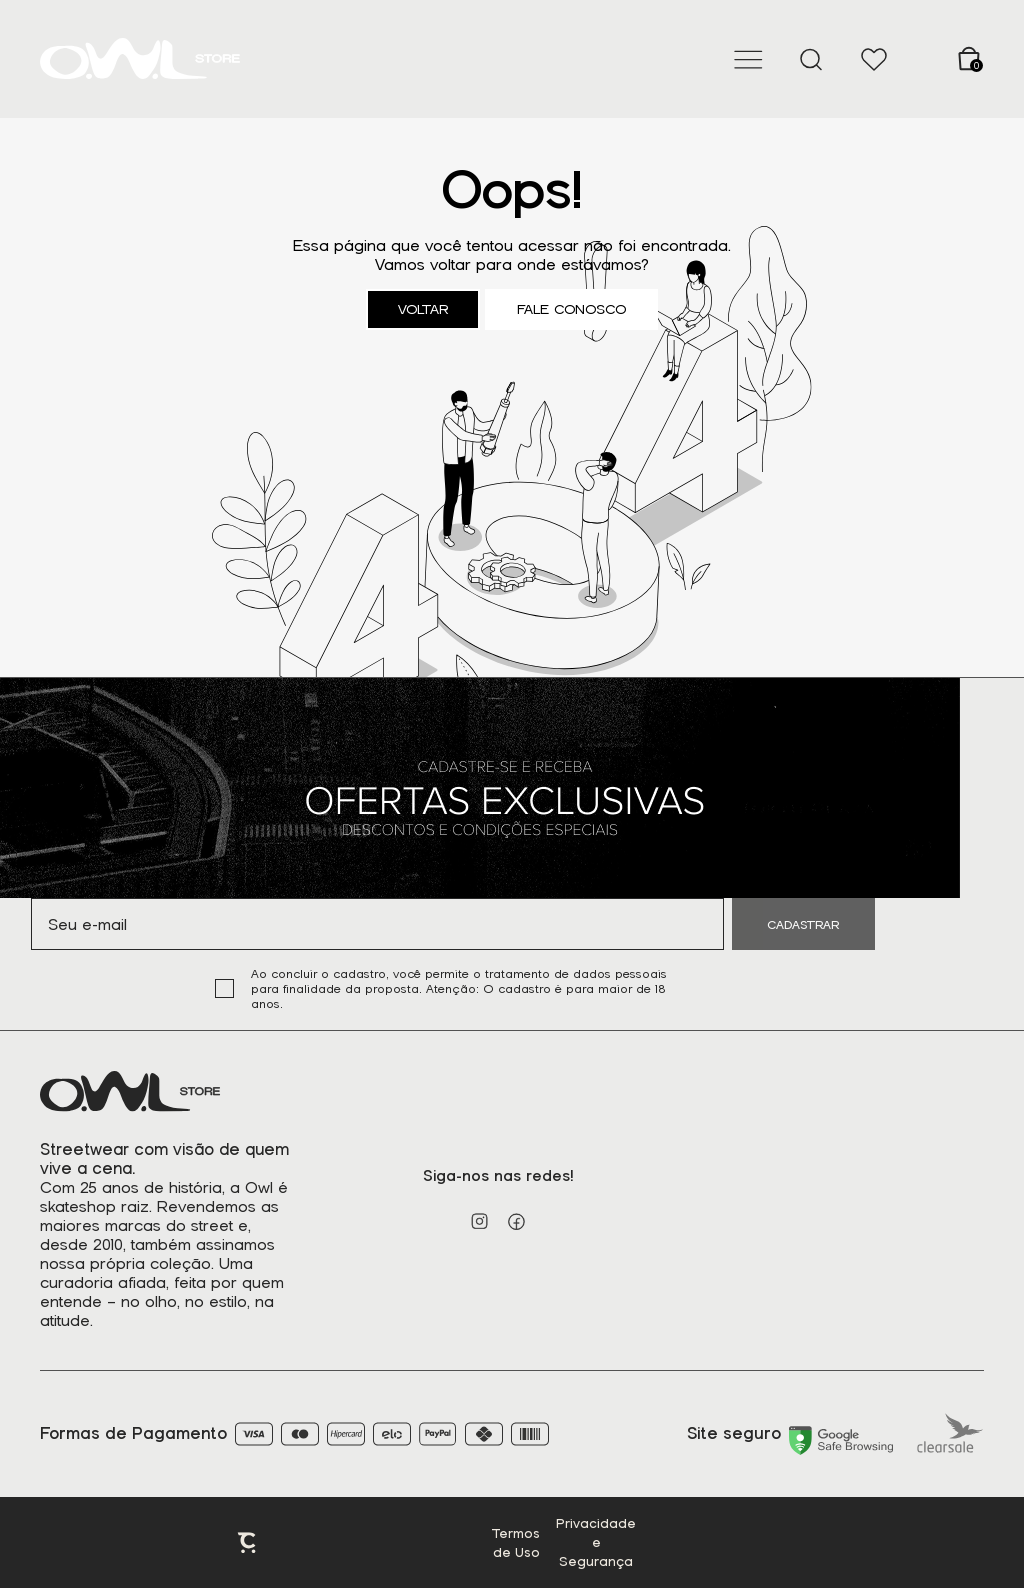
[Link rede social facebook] (516, 1221)
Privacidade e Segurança (596, 1542)
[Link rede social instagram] (479, 1221)
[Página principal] (140, 59)
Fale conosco (571, 309)
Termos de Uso (516, 1543)
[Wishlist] (873, 59)
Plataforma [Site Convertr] (248, 1543)
